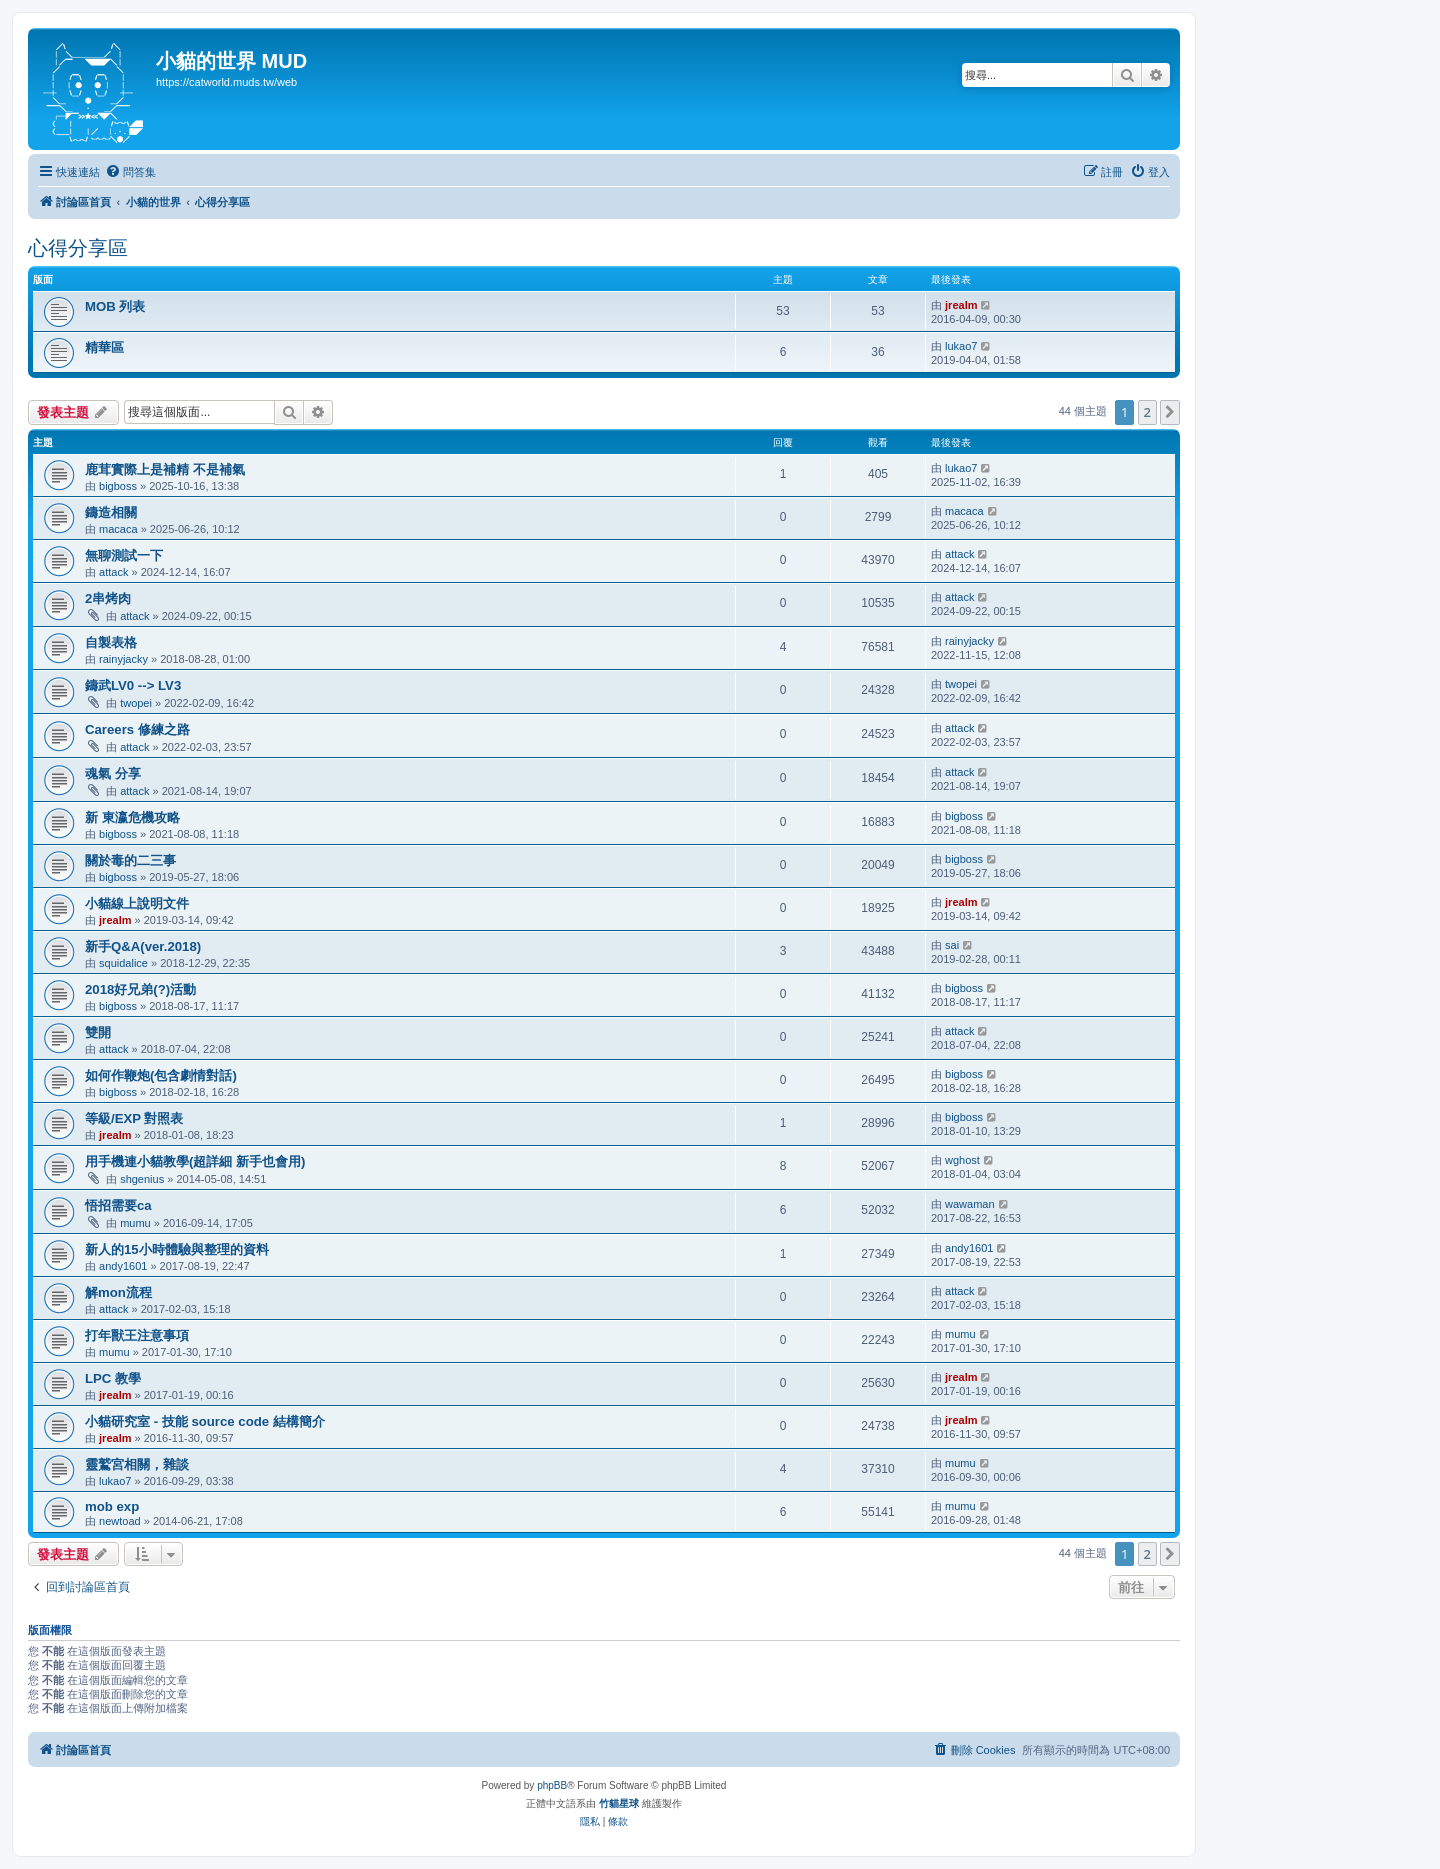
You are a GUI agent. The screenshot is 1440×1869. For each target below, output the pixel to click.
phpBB (552, 1785)
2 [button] (1147, 412)
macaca (118, 529)
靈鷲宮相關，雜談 (137, 1464)
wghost (962, 1160)
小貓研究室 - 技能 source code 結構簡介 (205, 1421)
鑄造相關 (111, 512)
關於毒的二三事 (130, 860)
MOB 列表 (115, 306)
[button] (1170, 412)
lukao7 (961, 346)
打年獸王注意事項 (137, 1335)
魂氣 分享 (113, 773)
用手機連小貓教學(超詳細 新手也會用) (195, 1161)
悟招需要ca (118, 1205)
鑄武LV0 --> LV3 (133, 685)
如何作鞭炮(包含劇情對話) (161, 1075)
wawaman (970, 1204)
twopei (136, 703)
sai (952, 945)
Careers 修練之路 (137, 729)
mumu (135, 1223)
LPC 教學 (113, 1378)
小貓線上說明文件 (137, 903)
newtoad (120, 1521)
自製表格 (111, 642)
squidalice (123, 963)
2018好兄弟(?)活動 (140, 989)
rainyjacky (123, 659)
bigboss (118, 486)
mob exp (112, 1506)
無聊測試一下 (124, 555)
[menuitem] (130, 172)
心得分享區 (78, 248)
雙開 (98, 1032)
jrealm (961, 305)
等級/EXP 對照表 (134, 1118)
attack (113, 572)
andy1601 (123, 1266)
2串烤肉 (108, 598)
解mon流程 (118, 1292)
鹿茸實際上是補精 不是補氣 (165, 469)
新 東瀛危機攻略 (132, 817)
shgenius (142, 1179)
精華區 (104, 347)
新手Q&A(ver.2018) (143, 946)
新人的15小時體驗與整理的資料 (177, 1249)
